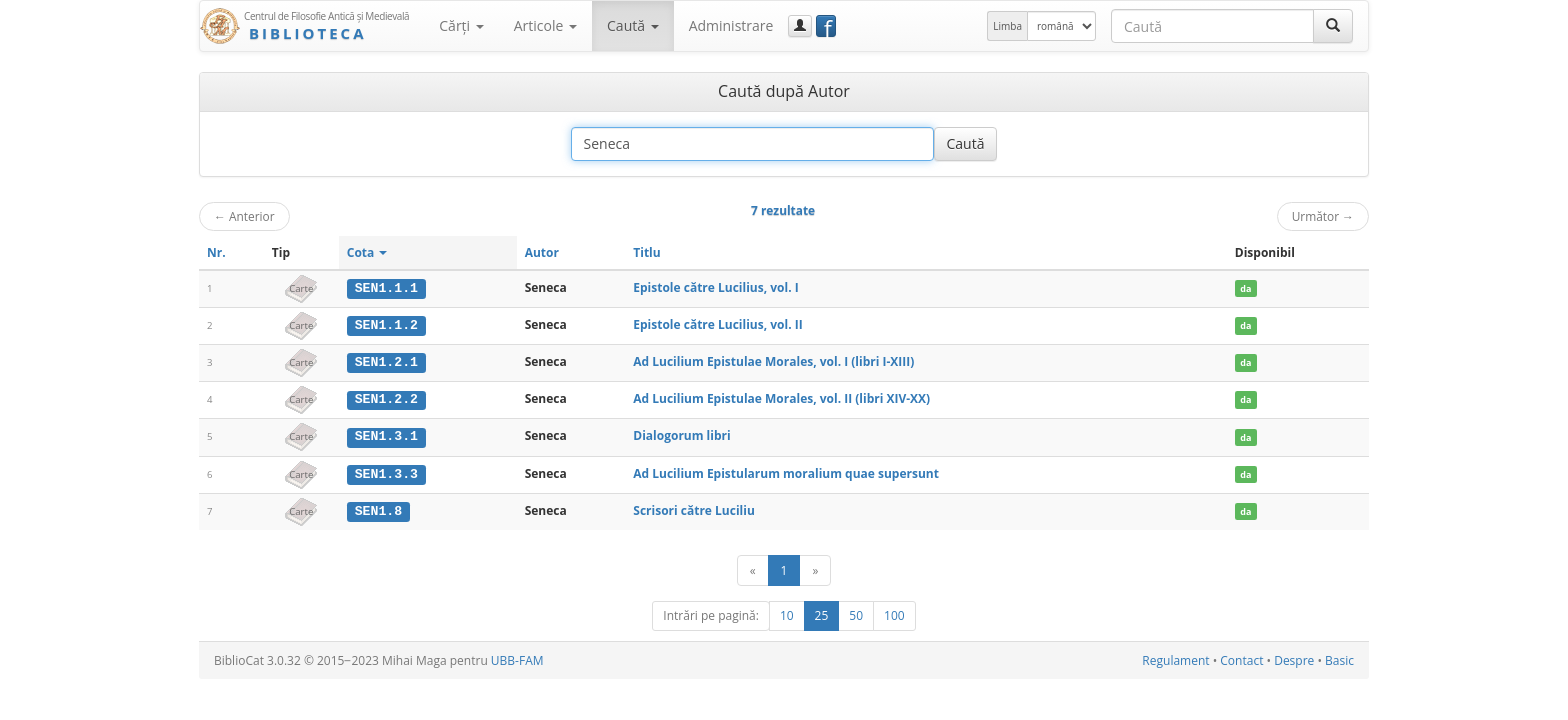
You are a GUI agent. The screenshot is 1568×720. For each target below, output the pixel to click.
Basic (1339, 657)
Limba (1007, 26)
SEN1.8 (378, 508)
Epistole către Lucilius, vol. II (717, 324)
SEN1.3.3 (386, 472)
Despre (1294, 657)
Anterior (244, 216)
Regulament (1175, 657)
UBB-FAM (517, 657)
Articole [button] (545, 25)
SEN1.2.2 (386, 398)
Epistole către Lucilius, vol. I (715, 287)
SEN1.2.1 (386, 361)
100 (894, 612)
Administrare (731, 25)
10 (787, 612)
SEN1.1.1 (386, 288)
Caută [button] (633, 25)
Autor (542, 252)
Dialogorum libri (681, 434)
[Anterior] (753, 567)
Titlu (646, 252)
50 (856, 612)
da (1245, 288)
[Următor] (815, 567)
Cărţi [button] (461, 25)
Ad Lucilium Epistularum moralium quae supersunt (786, 471)
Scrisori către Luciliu (694, 507)
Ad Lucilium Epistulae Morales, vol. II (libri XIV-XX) (781, 397)
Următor (1323, 216)
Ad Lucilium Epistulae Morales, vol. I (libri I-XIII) (773, 360)
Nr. (216, 252)
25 (822, 612)
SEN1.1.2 (386, 325)
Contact (1241, 657)
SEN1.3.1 (386, 435)
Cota (367, 252)
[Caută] (1333, 26)
